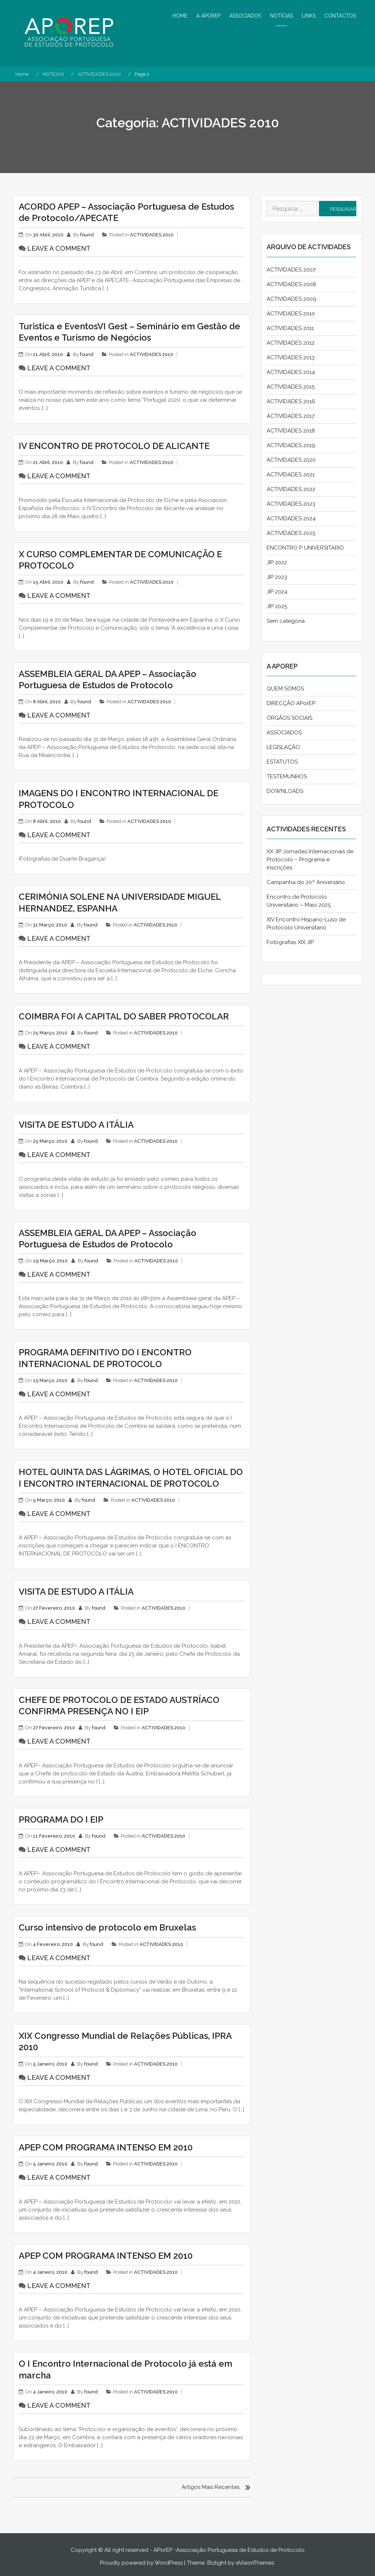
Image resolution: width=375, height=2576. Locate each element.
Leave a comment (58, 248)
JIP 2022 (277, 562)
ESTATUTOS (282, 762)
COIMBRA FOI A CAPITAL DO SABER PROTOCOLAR (124, 1016)
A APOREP (208, 16)
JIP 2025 (277, 606)
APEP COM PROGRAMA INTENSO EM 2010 (106, 2147)
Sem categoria (286, 621)
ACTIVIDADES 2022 (291, 489)
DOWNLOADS (285, 791)
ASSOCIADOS (245, 16)
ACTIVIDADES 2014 (291, 372)
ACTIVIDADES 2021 (291, 474)
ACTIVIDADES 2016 (291, 401)
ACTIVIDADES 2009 (291, 299)
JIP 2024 (277, 591)
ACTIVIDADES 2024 (291, 518)
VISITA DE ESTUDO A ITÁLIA (76, 1124)
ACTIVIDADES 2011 (290, 328)
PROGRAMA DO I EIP (61, 1819)
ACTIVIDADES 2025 (291, 533)
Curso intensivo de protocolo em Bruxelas (107, 1927)
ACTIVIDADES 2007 (291, 269)
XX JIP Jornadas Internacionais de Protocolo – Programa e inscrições (310, 859)
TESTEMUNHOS (287, 776)
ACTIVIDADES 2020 (291, 460)
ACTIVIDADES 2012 (291, 343)
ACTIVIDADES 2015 (291, 386)
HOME (180, 16)
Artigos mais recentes (211, 2487)
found (87, 234)
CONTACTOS (340, 16)
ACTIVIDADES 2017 (291, 416)
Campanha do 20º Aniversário (306, 882)
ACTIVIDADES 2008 (291, 284)
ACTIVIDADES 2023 (291, 504)
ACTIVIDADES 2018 (291, 430)
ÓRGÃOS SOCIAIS (289, 718)
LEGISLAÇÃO (283, 747)
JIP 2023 (277, 577)
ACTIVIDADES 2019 (291, 445)
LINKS (309, 16)
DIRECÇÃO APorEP (291, 703)
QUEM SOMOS (285, 688)
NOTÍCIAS (281, 16)
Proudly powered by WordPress (141, 2563)
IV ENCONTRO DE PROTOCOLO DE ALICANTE (114, 446)
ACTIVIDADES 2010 (152, 234)
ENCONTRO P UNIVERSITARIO (305, 547)
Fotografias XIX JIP (290, 942)
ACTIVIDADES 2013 (291, 357)
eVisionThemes (255, 2563)
